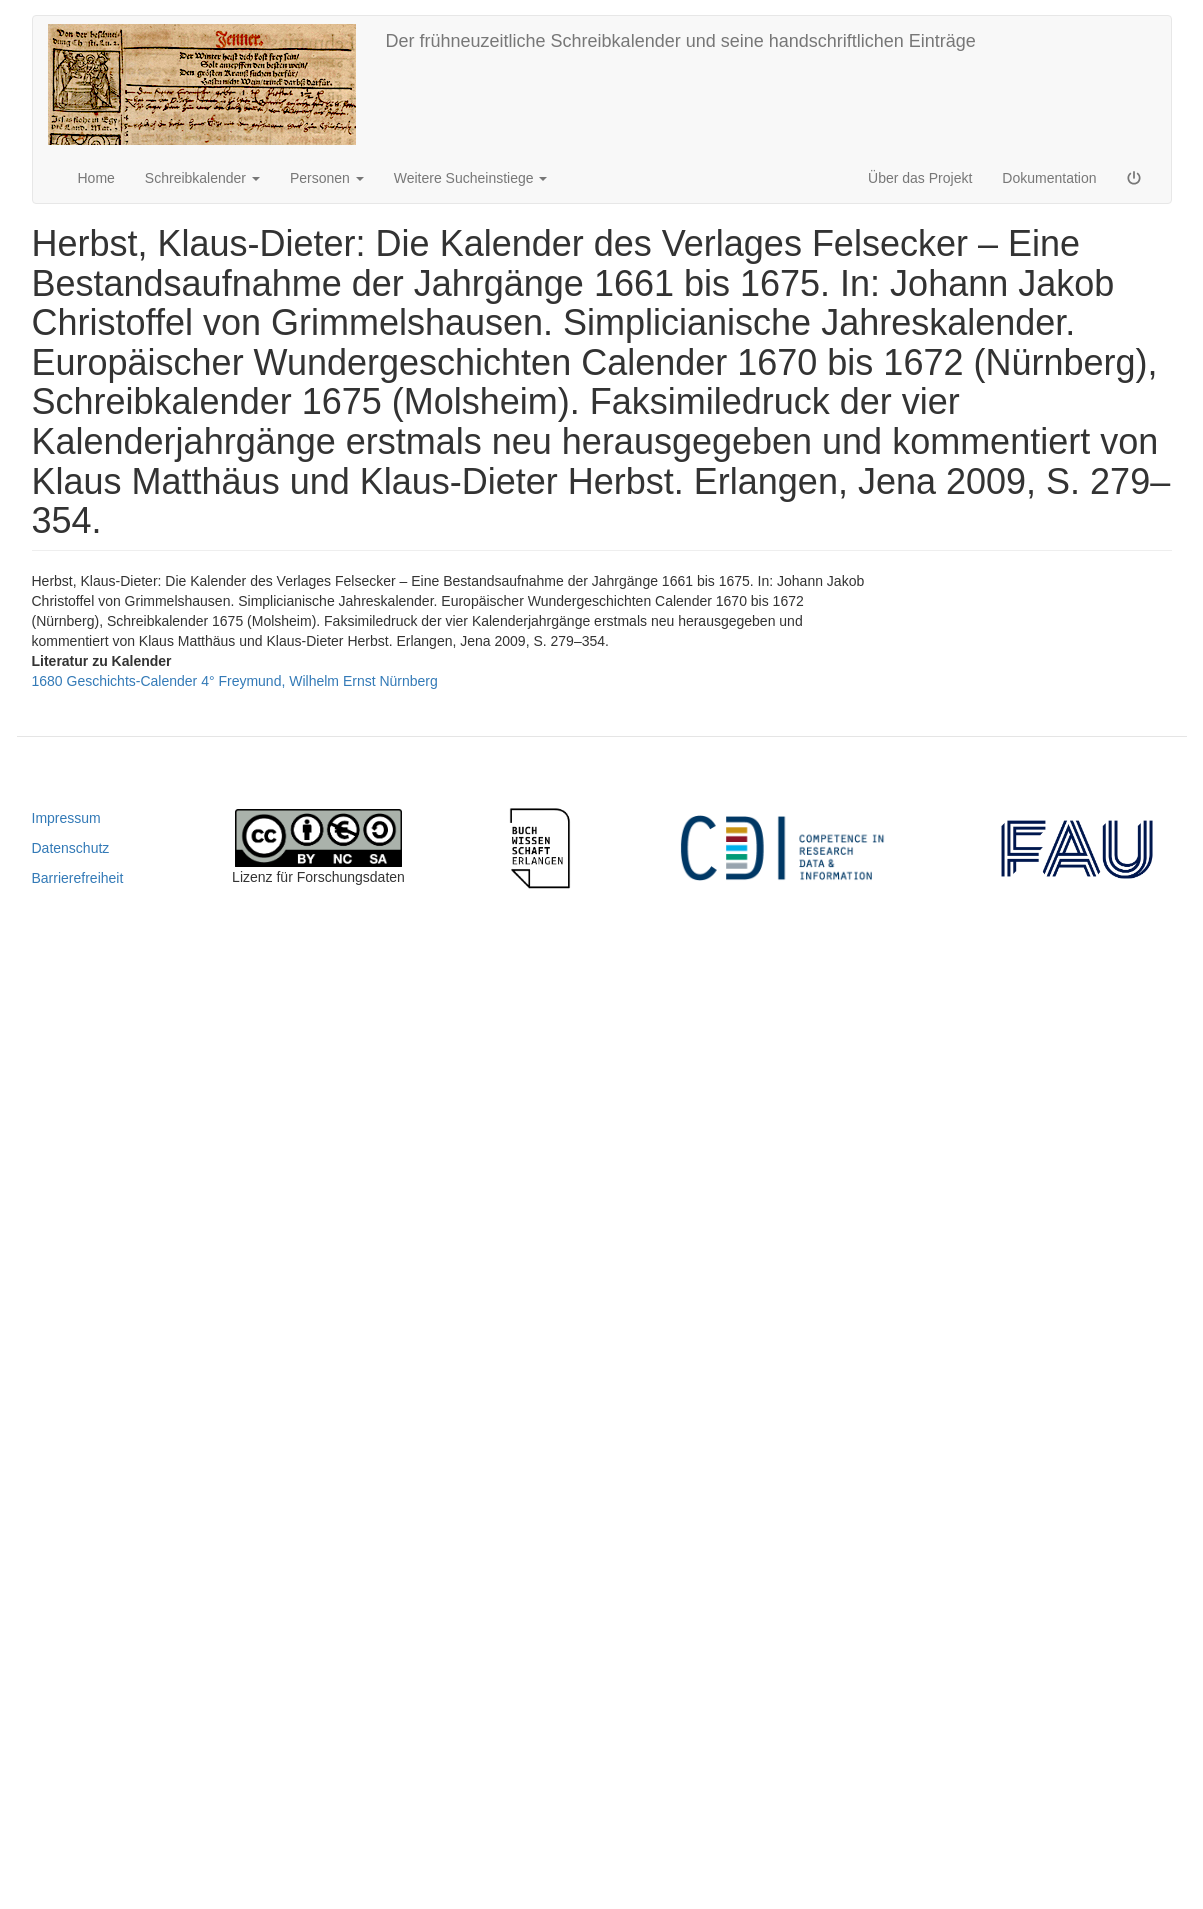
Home (96, 178)
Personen (327, 178)
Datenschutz (71, 848)
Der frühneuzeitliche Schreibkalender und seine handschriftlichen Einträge (681, 41)
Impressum (66, 818)
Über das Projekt (920, 178)
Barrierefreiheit (78, 878)
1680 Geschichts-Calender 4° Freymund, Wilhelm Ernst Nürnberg (235, 681)
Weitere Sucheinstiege (471, 178)
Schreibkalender (202, 178)
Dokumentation (1049, 178)
